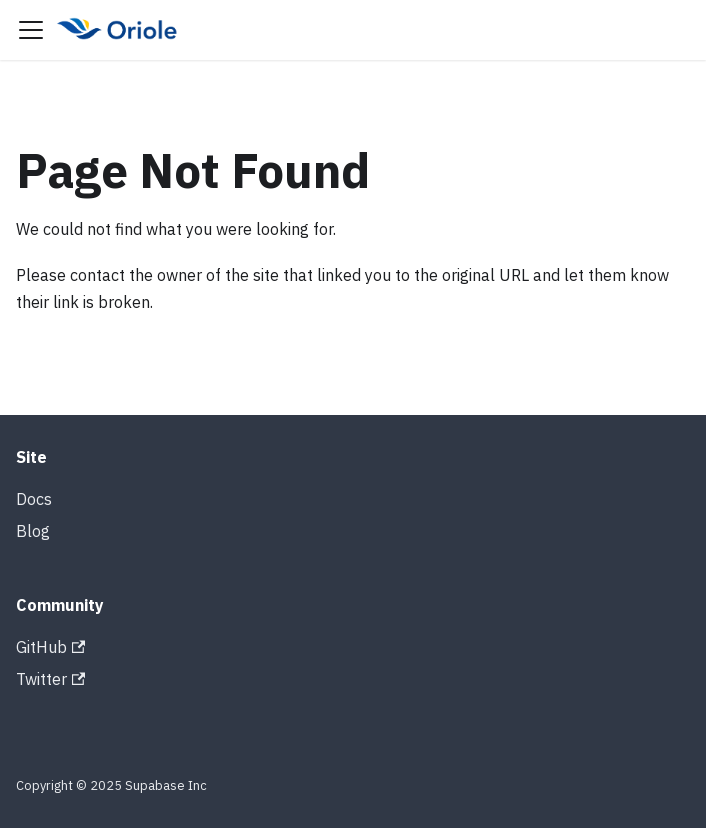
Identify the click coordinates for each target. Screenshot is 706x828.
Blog (33, 531)
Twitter (50, 679)
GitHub (50, 647)
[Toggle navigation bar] (31, 30)
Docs (34, 499)
